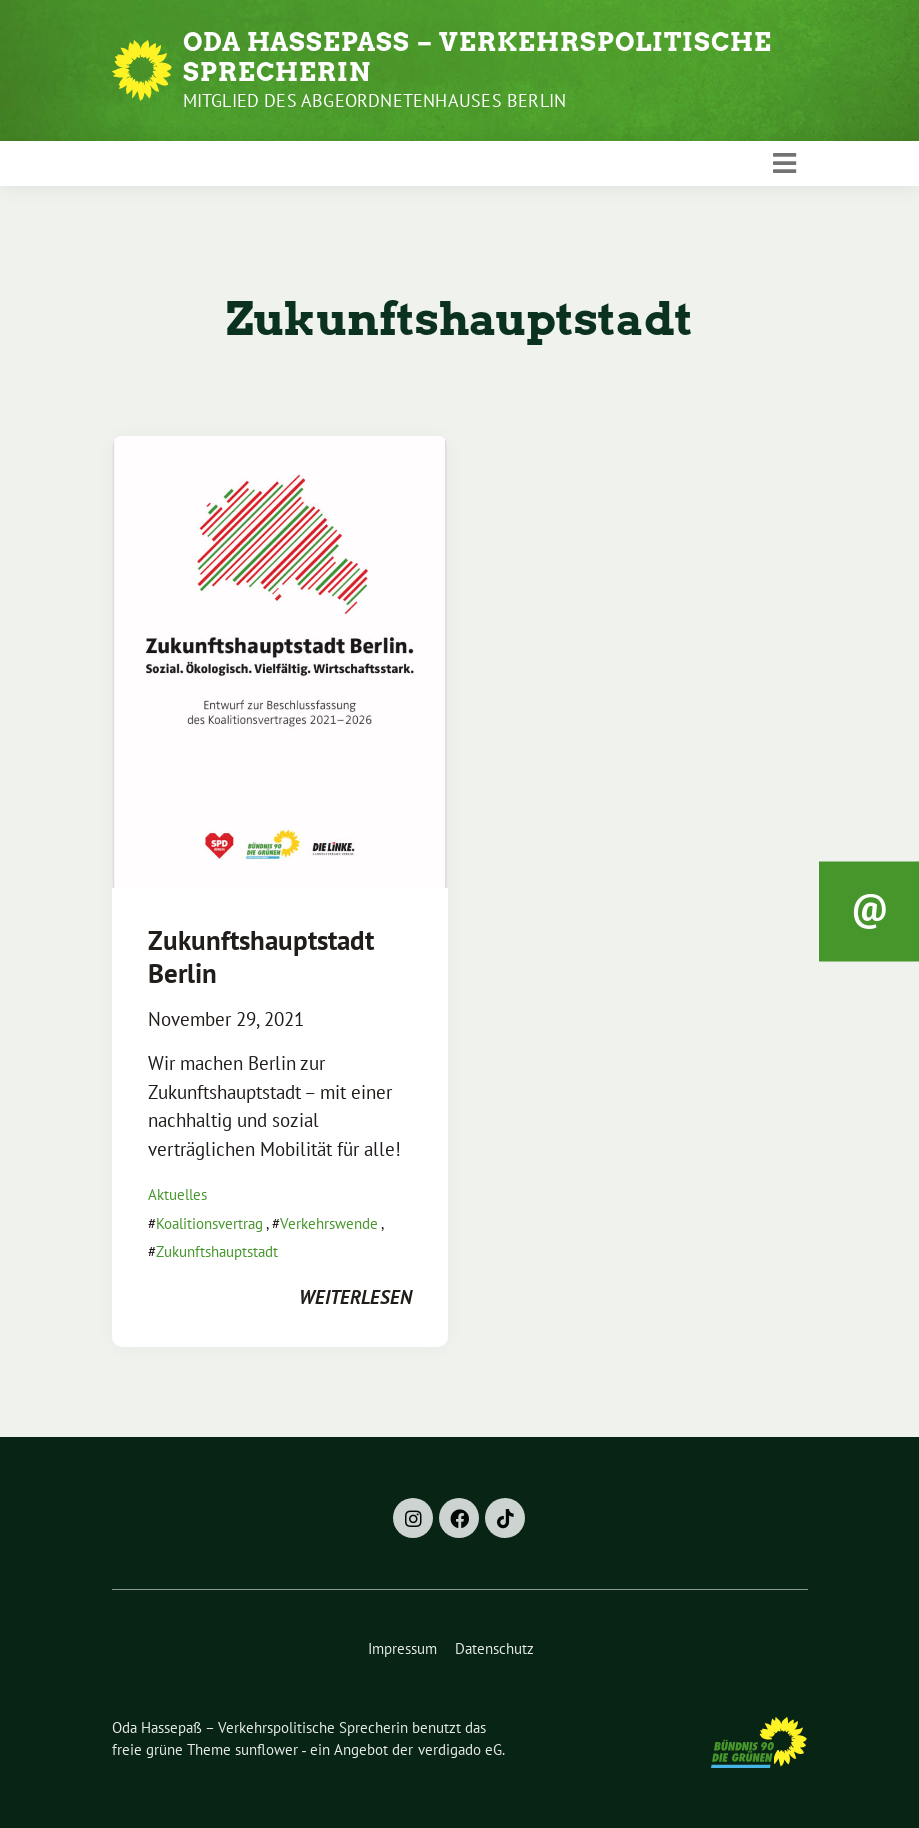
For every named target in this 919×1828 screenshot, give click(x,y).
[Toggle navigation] (784, 163)
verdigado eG (460, 1749)
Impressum (402, 1648)
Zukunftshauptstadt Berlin (261, 956)
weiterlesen (355, 1297)
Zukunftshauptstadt (217, 1251)
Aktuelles (177, 1194)
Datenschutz (494, 1648)
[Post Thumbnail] (280, 660)
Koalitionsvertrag (209, 1223)
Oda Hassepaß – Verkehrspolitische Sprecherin (477, 57)
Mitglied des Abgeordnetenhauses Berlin (375, 100)
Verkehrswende (329, 1223)
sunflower (266, 1749)
